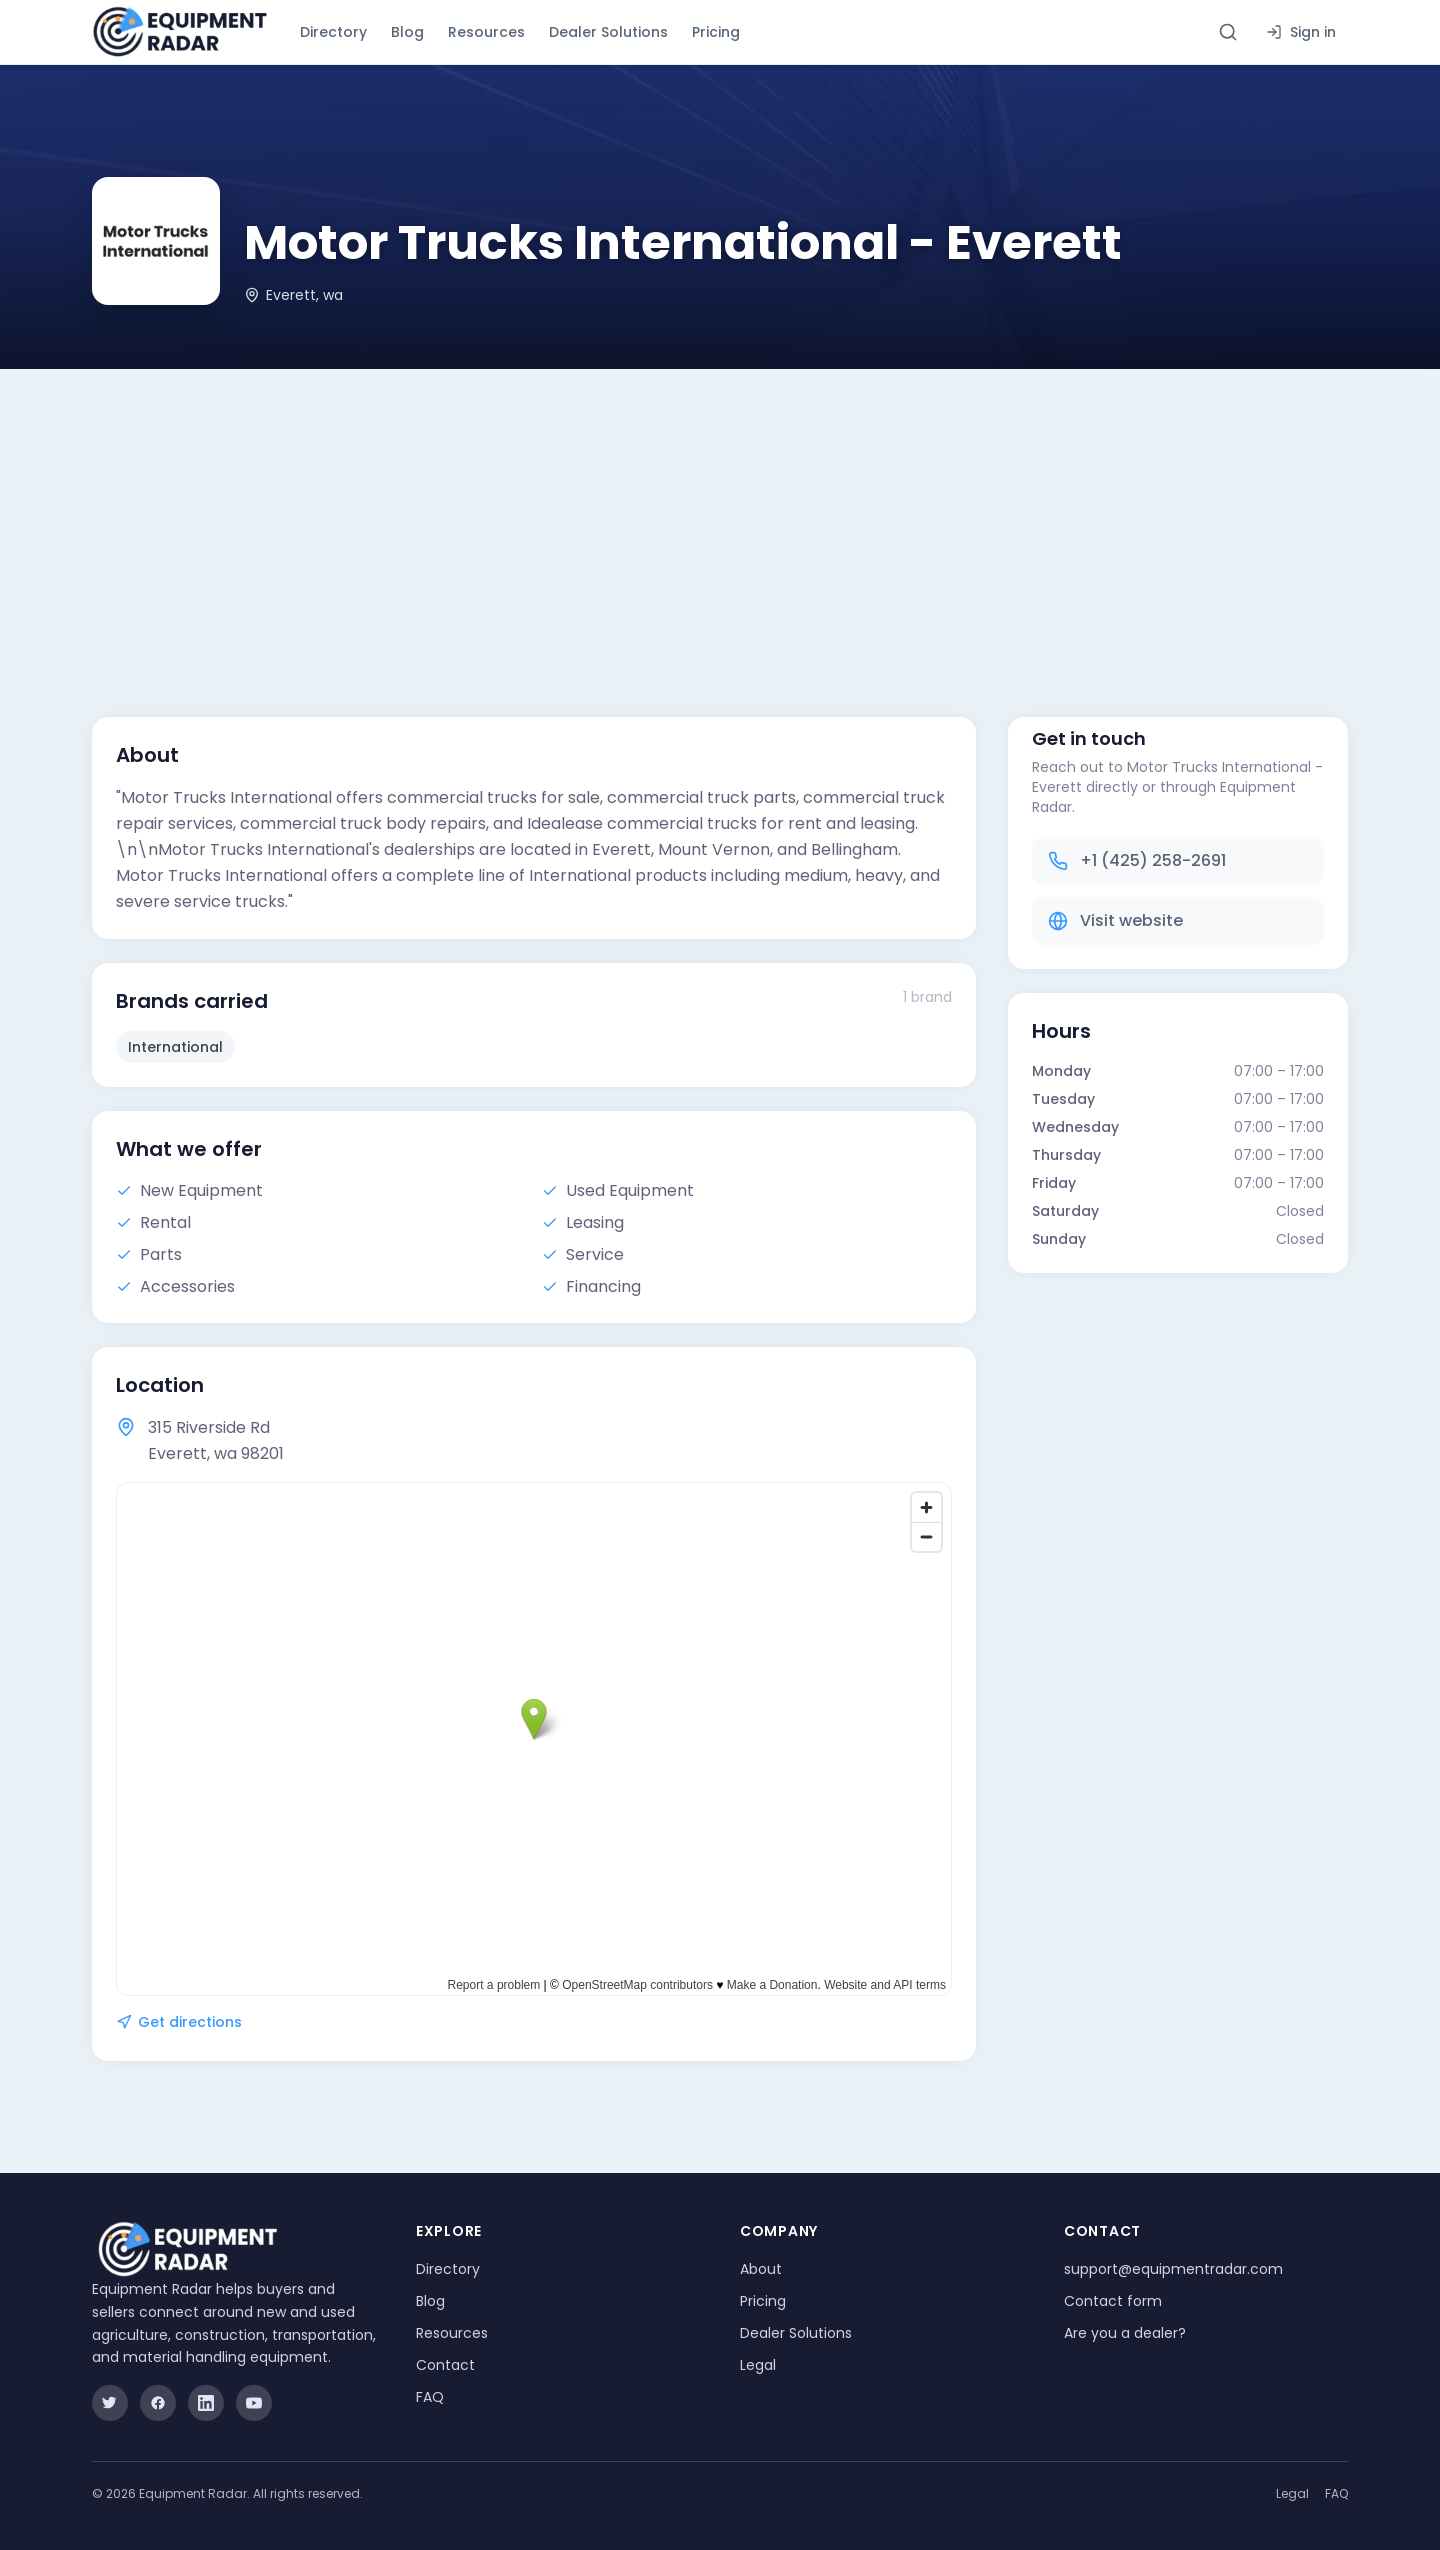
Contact (445, 2365)
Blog (407, 32)
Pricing (716, 32)
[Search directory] (1228, 32)
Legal (758, 2365)
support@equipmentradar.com (1173, 2269)
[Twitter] (110, 2403)
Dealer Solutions (608, 32)
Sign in (1301, 32)
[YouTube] (254, 2403)
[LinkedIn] (206, 2403)
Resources (486, 32)
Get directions (179, 2022)
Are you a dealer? (1125, 2333)
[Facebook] (158, 2403)
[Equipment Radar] (180, 32)
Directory (333, 32)
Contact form (1113, 2301)
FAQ (430, 2397)
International (175, 1047)
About (761, 2269)
